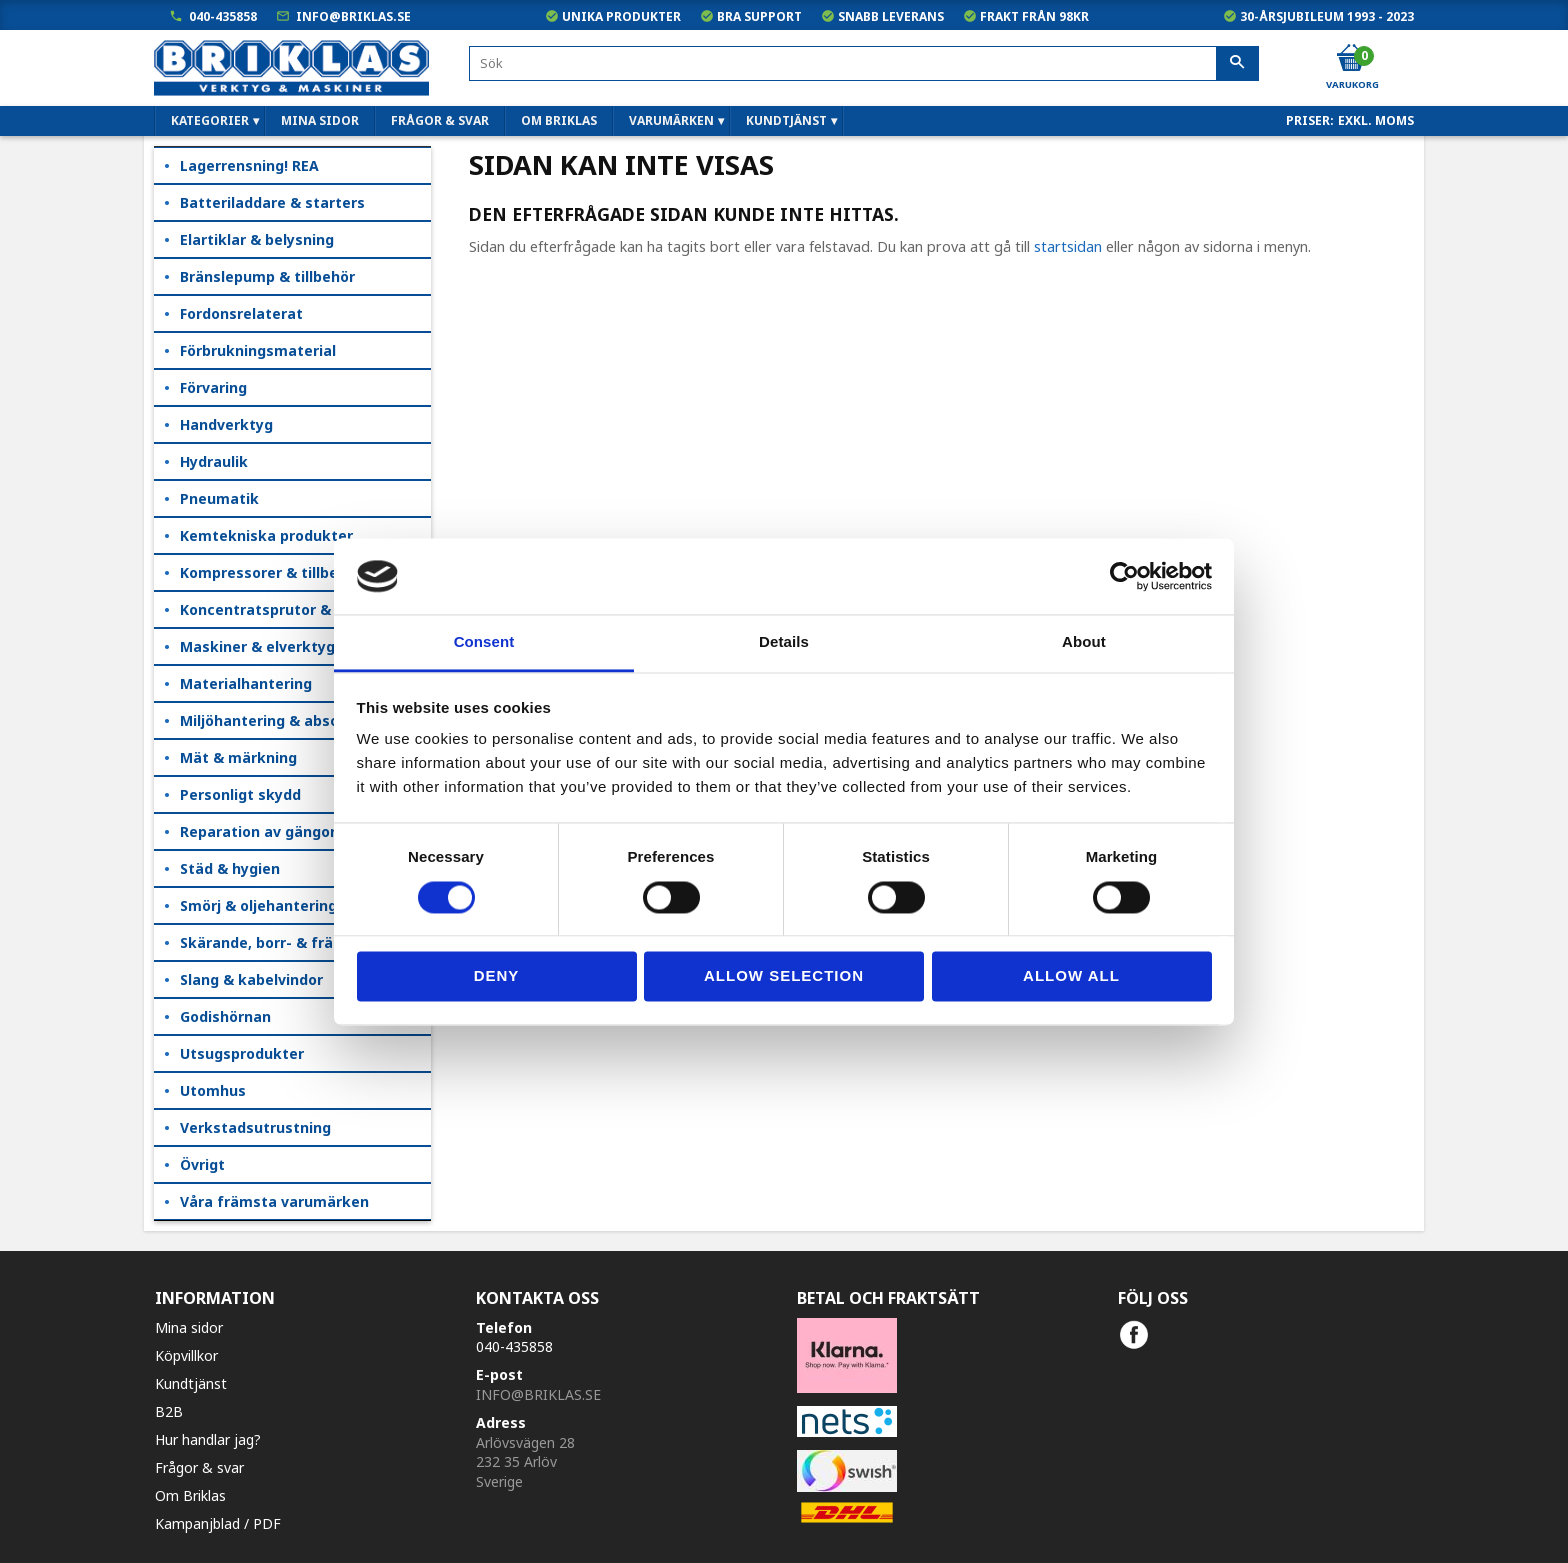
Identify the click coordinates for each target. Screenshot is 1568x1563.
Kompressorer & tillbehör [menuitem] (271, 572)
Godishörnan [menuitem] (225, 1016)
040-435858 (223, 16)
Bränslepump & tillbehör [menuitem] (267, 276)
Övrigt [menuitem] (202, 1164)
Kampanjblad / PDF (218, 1523)
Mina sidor (189, 1327)
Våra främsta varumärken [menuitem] (274, 1201)
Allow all (1071, 976)
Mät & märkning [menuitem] (238, 757)
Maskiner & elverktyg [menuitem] (257, 646)
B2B (169, 1411)
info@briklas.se (353, 16)
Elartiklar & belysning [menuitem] (257, 239)
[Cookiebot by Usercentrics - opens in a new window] (1124, 576)
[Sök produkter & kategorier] (864, 63)
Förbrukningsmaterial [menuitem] (258, 350)
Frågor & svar (199, 1467)
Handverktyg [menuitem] (226, 424)
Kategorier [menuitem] (210, 120)
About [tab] (1084, 642)
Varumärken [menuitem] (671, 120)
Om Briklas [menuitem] (559, 120)
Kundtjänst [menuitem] (786, 120)
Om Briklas (190, 1495)
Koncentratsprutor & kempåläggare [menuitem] (305, 609)
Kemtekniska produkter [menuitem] (266, 535)
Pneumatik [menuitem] (219, 498)
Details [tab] (784, 642)
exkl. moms (1376, 120)
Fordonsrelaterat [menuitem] (241, 313)
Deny (497, 976)
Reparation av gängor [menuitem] (258, 831)
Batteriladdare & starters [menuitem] (272, 202)
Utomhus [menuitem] (213, 1090)
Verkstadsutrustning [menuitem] (255, 1127)
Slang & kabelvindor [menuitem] (251, 979)
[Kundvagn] (1351, 59)
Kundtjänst (191, 1383)
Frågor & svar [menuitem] (440, 120)
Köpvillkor (186, 1355)
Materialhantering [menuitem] (246, 683)
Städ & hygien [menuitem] (230, 868)
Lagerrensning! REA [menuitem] (249, 165)
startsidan (1068, 246)
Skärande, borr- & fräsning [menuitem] (276, 942)
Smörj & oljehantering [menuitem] (258, 905)
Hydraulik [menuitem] (214, 461)
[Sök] (1237, 64)
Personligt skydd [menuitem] (240, 794)
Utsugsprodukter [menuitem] (242, 1053)
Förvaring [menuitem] (213, 387)
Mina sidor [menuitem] (320, 120)
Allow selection (784, 976)
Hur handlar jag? (208, 1439)
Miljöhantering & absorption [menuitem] (281, 720)
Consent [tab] (484, 642)
